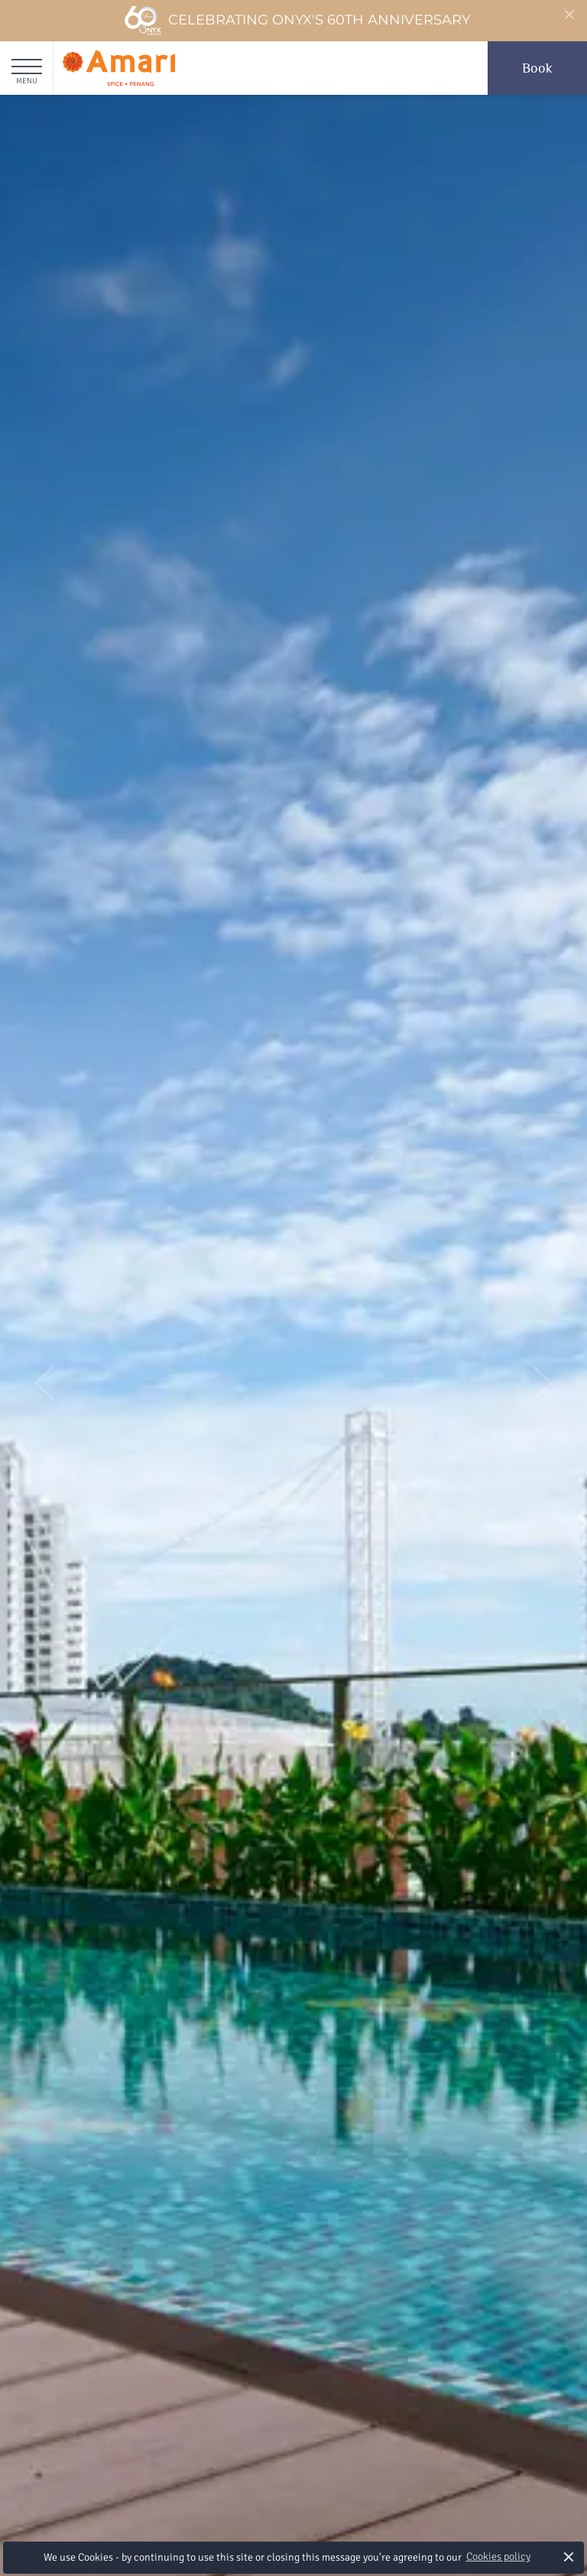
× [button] (569, 2556)
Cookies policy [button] (498, 2556)
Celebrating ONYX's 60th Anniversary (297, 21)
